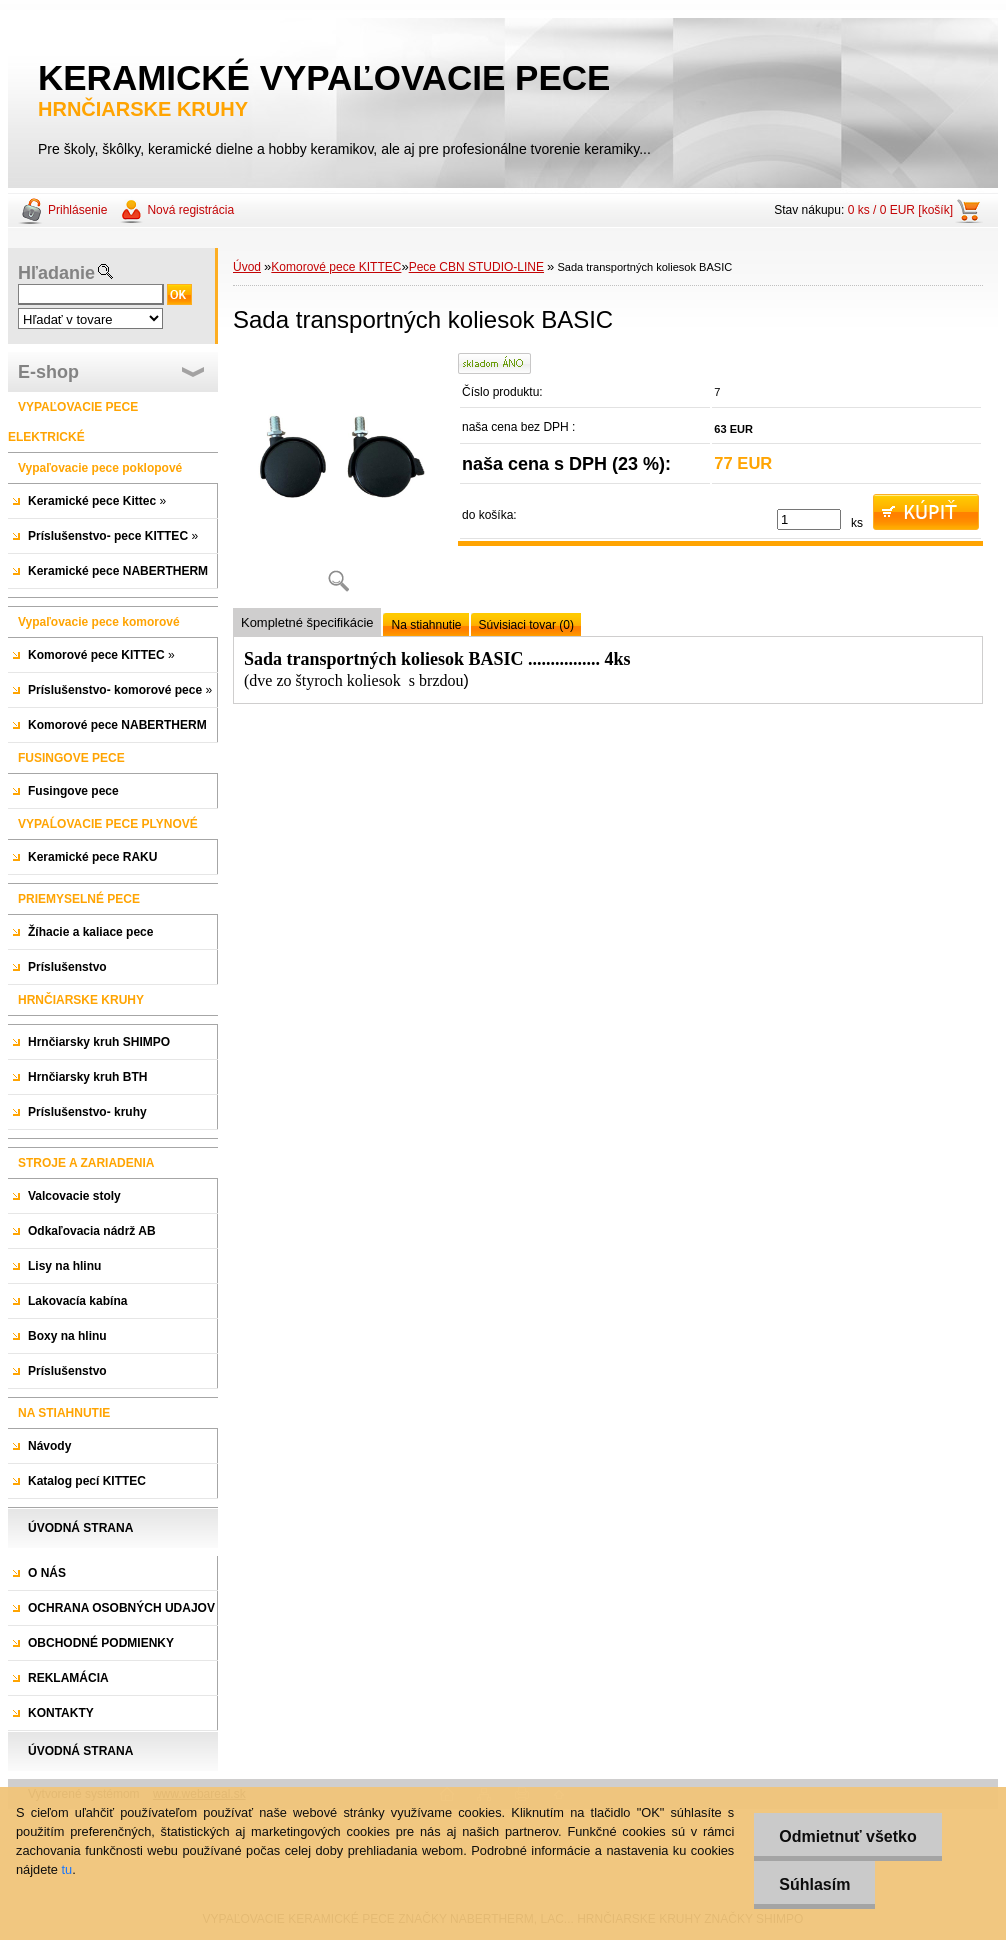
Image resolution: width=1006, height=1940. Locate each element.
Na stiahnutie (426, 625)
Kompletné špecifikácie (307, 622)
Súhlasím (814, 1884)
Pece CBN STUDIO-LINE (476, 267)
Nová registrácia (190, 210)
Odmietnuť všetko (847, 1836)
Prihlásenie (77, 210)
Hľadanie (56, 273)
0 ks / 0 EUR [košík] (900, 210)
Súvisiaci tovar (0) (526, 625)
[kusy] (809, 519)
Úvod (247, 267)
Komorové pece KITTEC (336, 267)
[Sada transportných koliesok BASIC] (338, 479)
